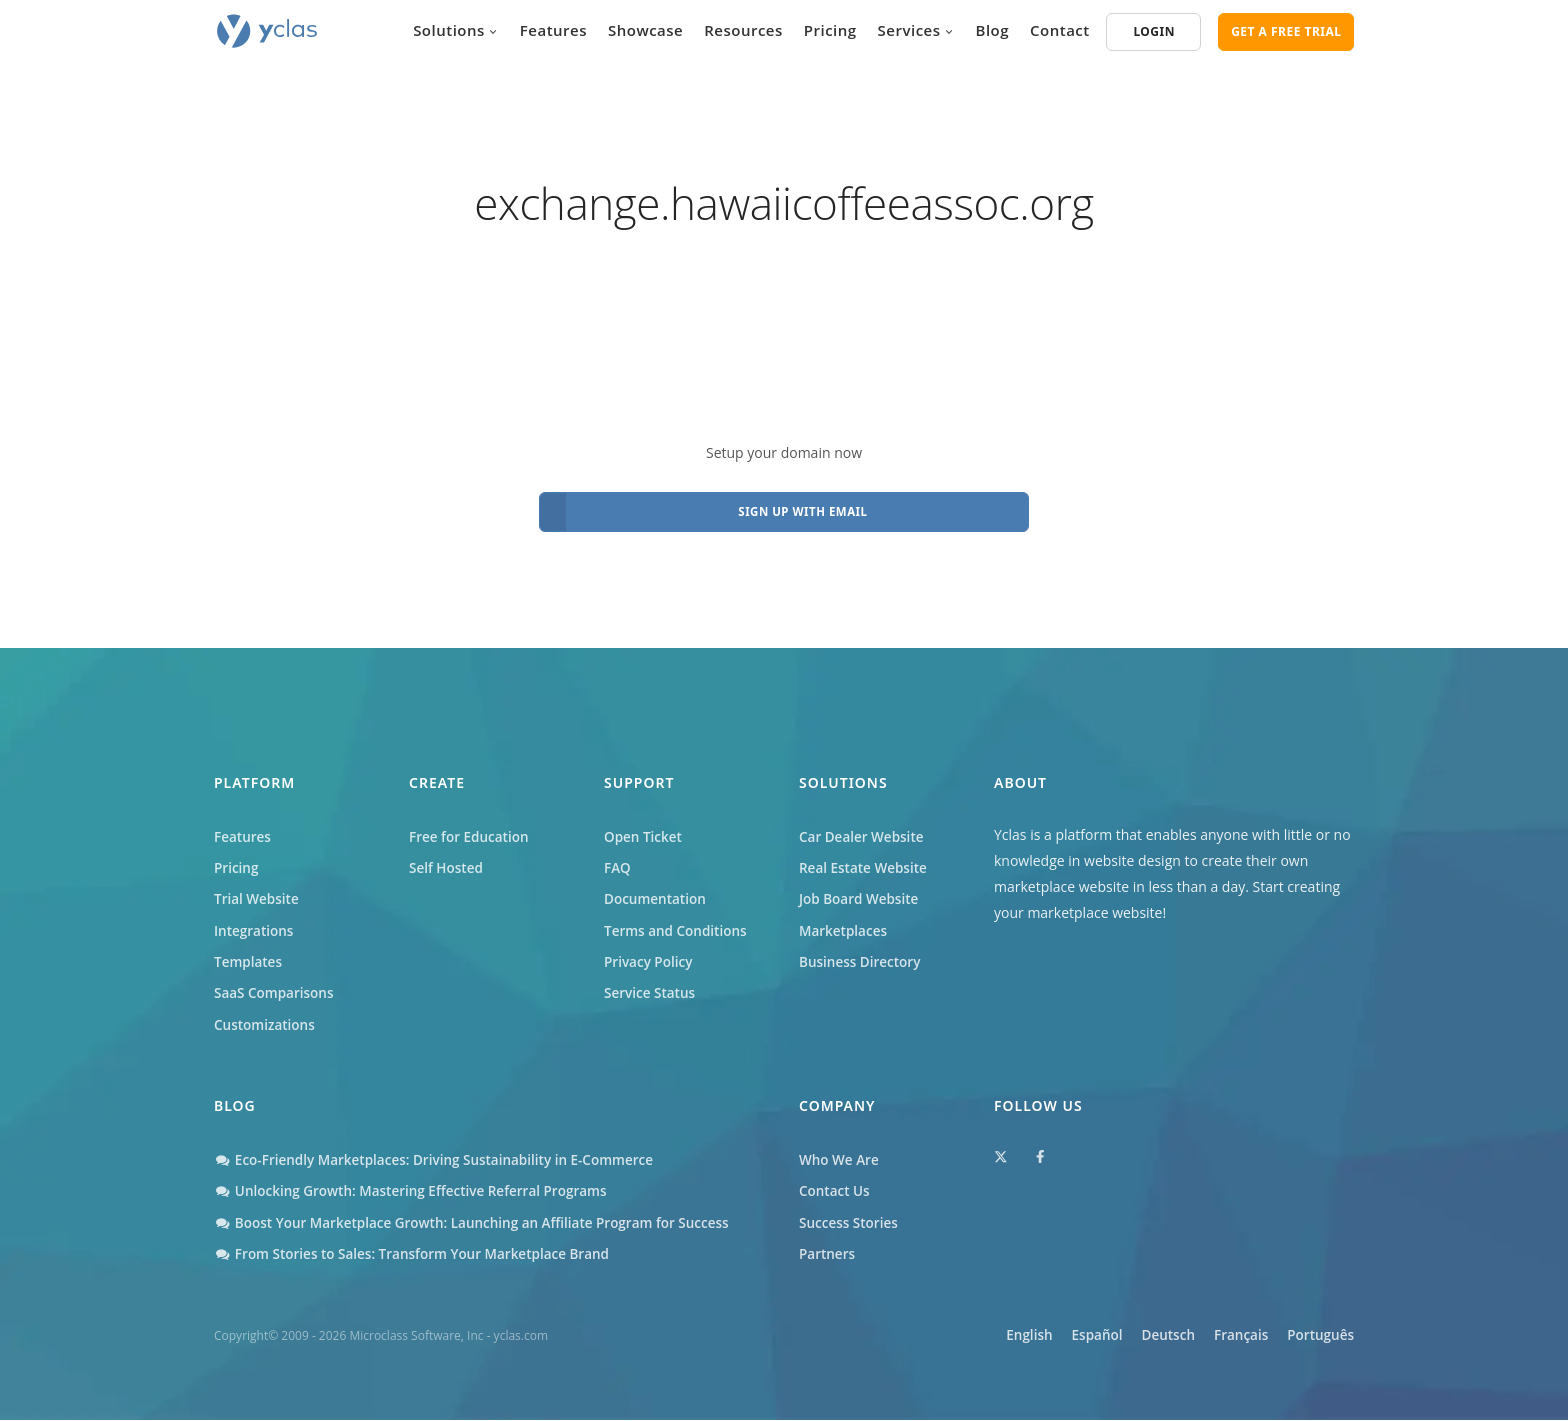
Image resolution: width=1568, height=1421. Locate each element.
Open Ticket (644, 826)
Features (553, 30)
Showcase (645, 30)
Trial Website (258, 891)
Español (1057, 1337)
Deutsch (1141, 1337)
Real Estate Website (865, 859)
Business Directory (862, 956)
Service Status (651, 989)
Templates (249, 956)
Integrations (255, 924)
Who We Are (840, 1158)
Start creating (1297, 875)
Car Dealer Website (863, 826)
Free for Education (471, 826)
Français (1227, 1337)
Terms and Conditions (678, 924)
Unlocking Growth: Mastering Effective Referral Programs (417, 1190)
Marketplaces (844, 924)
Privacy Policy (650, 956)
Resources (743, 30)
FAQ (618, 859)
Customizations (266, 1021)
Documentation (657, 891)
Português (1319, 1337)
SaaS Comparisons (276, 989)
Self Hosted (447, 859)
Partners (828, 1255)
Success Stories (850, 1223)
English (978, 1337)
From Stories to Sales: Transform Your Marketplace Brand (419, 1255)
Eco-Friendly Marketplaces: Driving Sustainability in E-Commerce (441, 1158)
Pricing (830, 30)
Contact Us (835, 1190)
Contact (1060, 30)
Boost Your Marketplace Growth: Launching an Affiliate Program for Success (481, 1223)
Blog (993, 30)
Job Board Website (861, 891)
